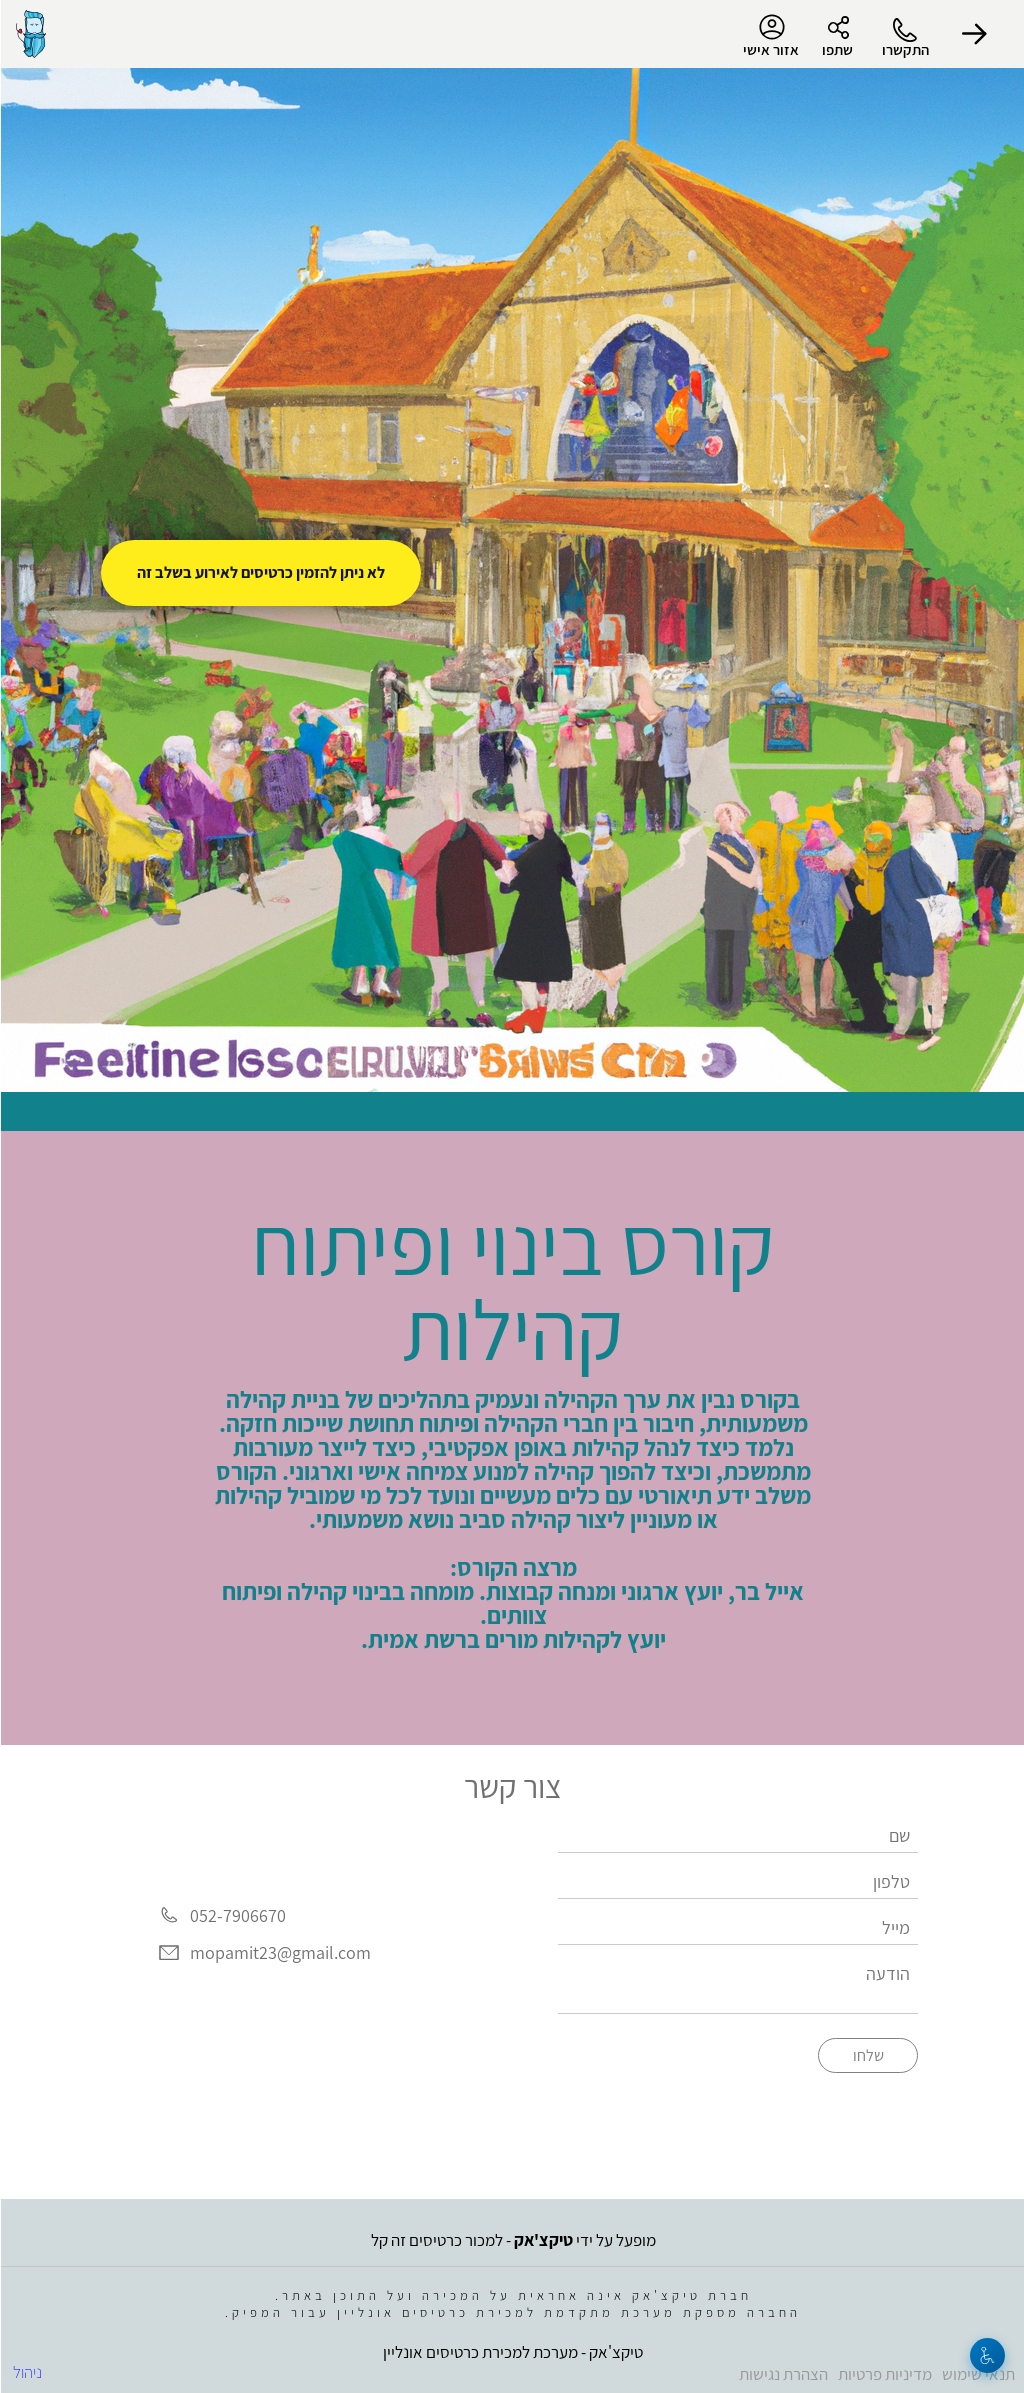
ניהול (26, 2372)
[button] (974, 34)
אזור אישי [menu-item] (770, 36)
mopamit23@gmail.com (279, 1953)
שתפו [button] (836, 49)
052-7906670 (237, 1915)
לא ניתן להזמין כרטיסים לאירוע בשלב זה (260, 572)
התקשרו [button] (904, 49)
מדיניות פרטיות (884, 2374)
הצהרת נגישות (782, 2374)
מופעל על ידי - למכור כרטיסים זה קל (512, 2240)
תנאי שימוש (977, 2374)
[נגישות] (986, 2355)
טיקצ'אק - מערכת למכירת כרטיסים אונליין (512, 2352)
